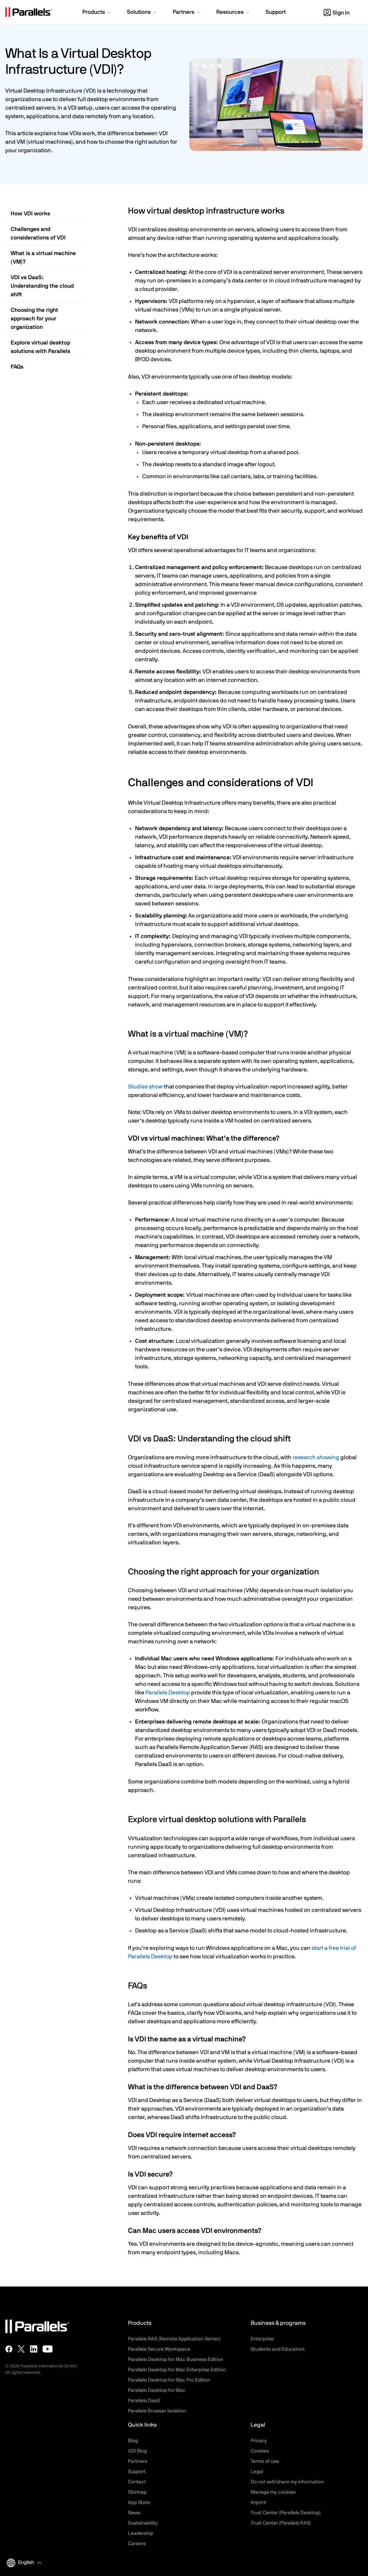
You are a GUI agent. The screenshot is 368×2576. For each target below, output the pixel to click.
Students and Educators (278, 2349)
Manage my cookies (273, 2492)
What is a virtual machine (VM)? (43, 257)
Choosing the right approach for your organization (34, 318)
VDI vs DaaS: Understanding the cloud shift (42, 286)
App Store (139, 2502)
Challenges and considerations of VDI (38, 233)
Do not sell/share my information (287, 2482)
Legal (257, 2471)
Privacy (259, 2440)
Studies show (145, 1087)
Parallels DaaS (144, 2400)
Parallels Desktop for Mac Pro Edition (169, 2380)
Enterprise (262, 2339)
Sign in (337, 13)
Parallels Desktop (167, 1692)
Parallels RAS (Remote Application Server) (174, 2339)
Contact (137, 2482)
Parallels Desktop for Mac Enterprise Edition (177, 2369)
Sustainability (143, 2523)
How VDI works (30, 213)
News (134, 2512)
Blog (133, 2440)
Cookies (260, 2451)
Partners (137, 2461)
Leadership (140, 2533)
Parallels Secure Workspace (159, 2349)
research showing (315, 1457)
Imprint (258, 2502)
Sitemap (137, 2492)
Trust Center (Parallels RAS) (281, 2523)
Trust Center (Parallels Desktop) (286, 2512)
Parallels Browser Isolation (157, 2411)
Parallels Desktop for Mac (156, 2390)
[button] (97, 13)
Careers (137, 2543)
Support (137, 2471)
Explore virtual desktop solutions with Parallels (40, 347)
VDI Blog (137, 2451)
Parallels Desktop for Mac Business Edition (175, 2359)
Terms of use (265, 2461)
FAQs (17, 367)
